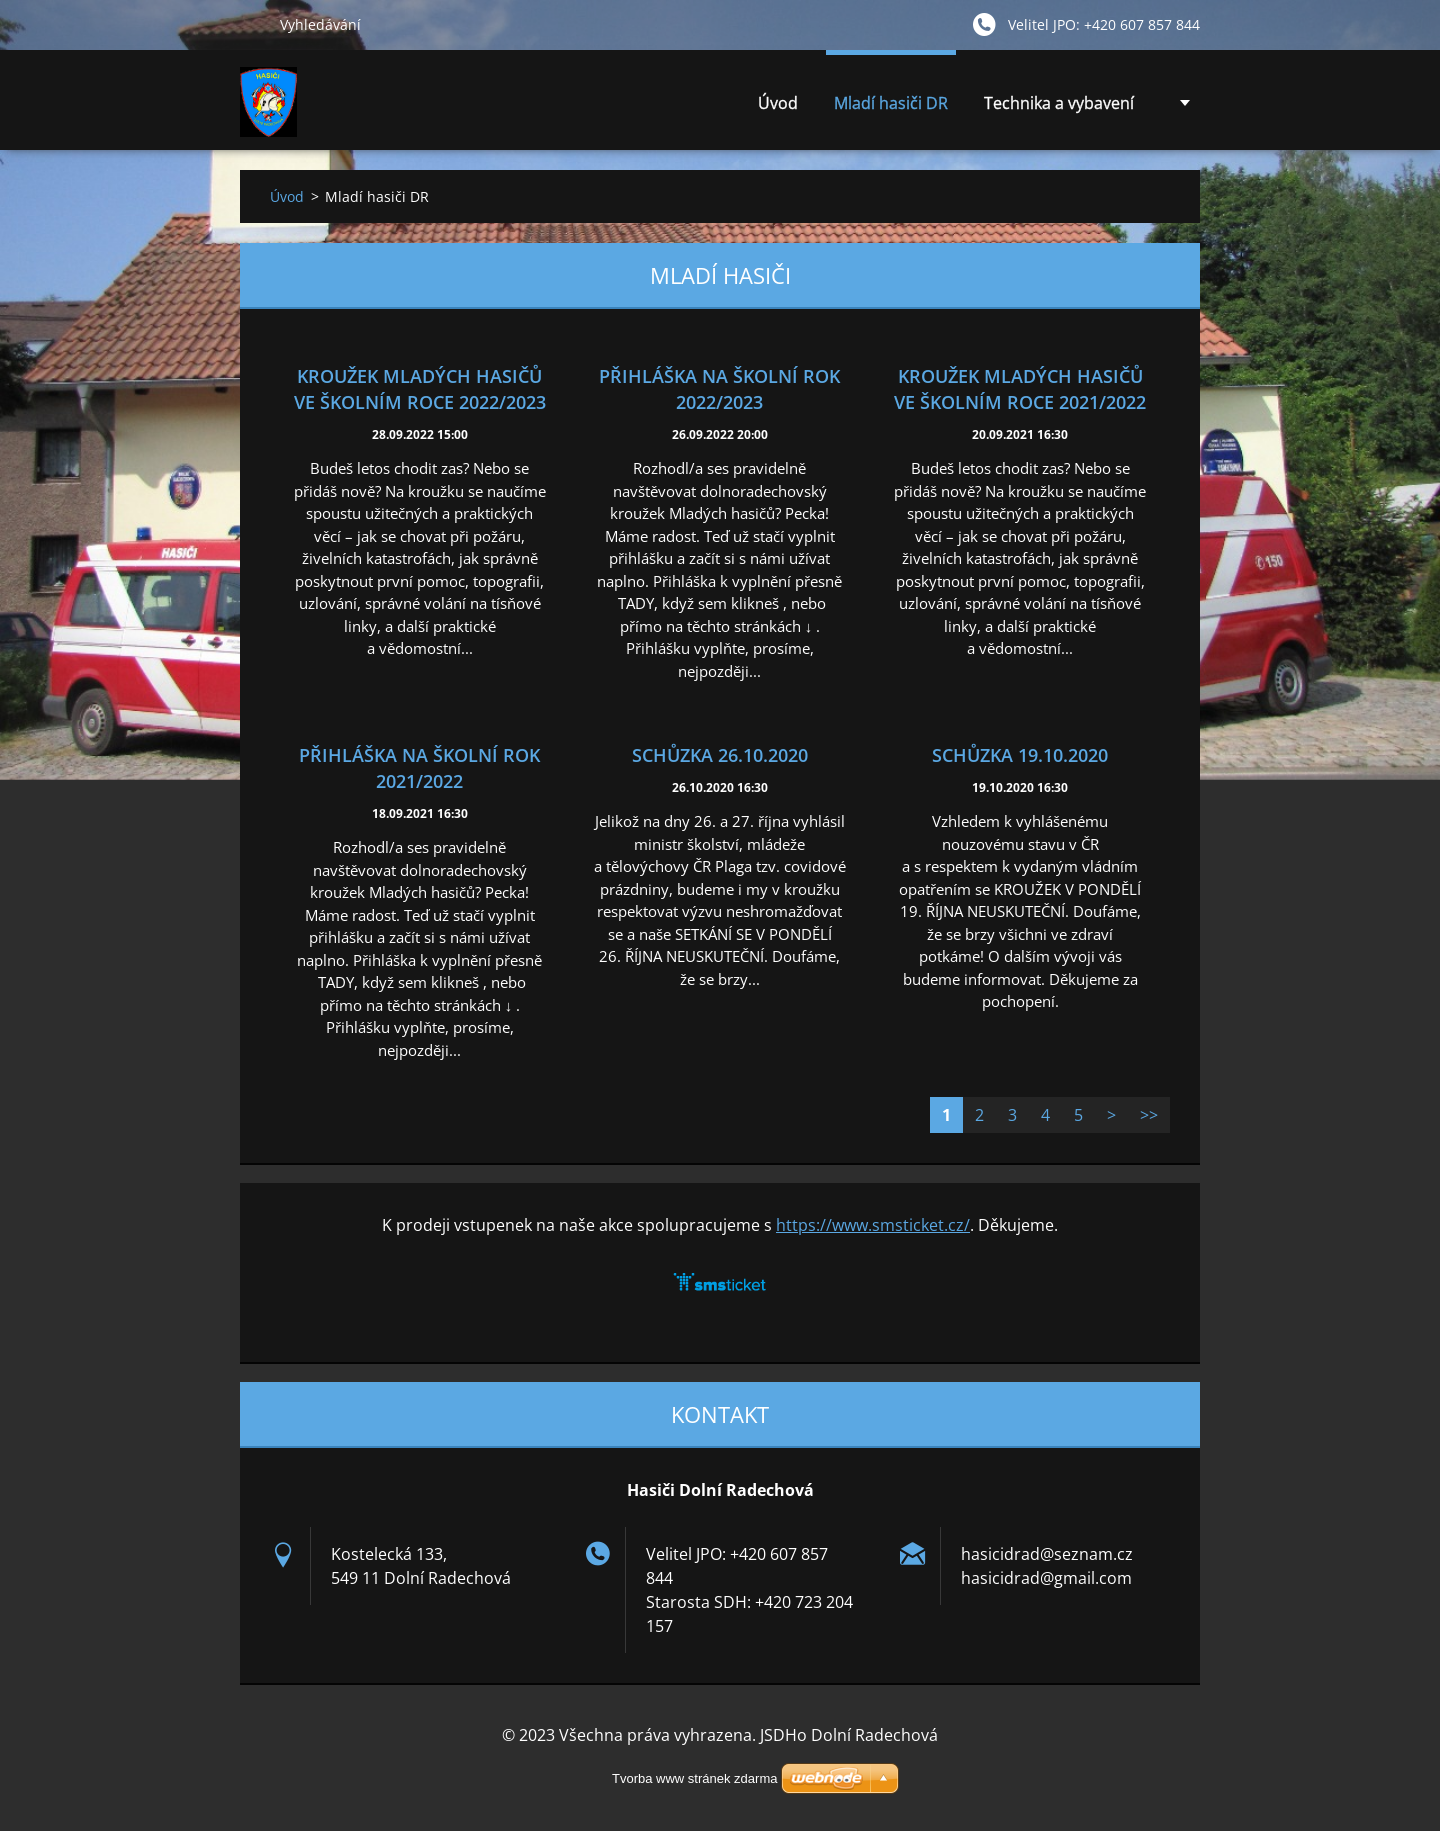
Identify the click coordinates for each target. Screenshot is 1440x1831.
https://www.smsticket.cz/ (873, 1225)
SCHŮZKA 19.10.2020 (1020, 755)
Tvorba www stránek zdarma (694, 1778)
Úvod (778, 103)
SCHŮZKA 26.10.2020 (720, 755)
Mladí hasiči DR (891, 103)
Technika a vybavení (1059, 108)
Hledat (252, 24)
